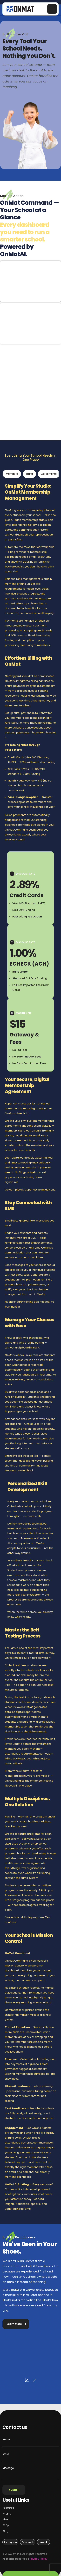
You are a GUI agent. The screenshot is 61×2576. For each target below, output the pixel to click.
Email (30, 2456)
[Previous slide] (26, 2380)
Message (30, 2473)
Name (30, 2442)
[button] (15, 2324)
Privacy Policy (38, 2559)
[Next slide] (34, 2380)
